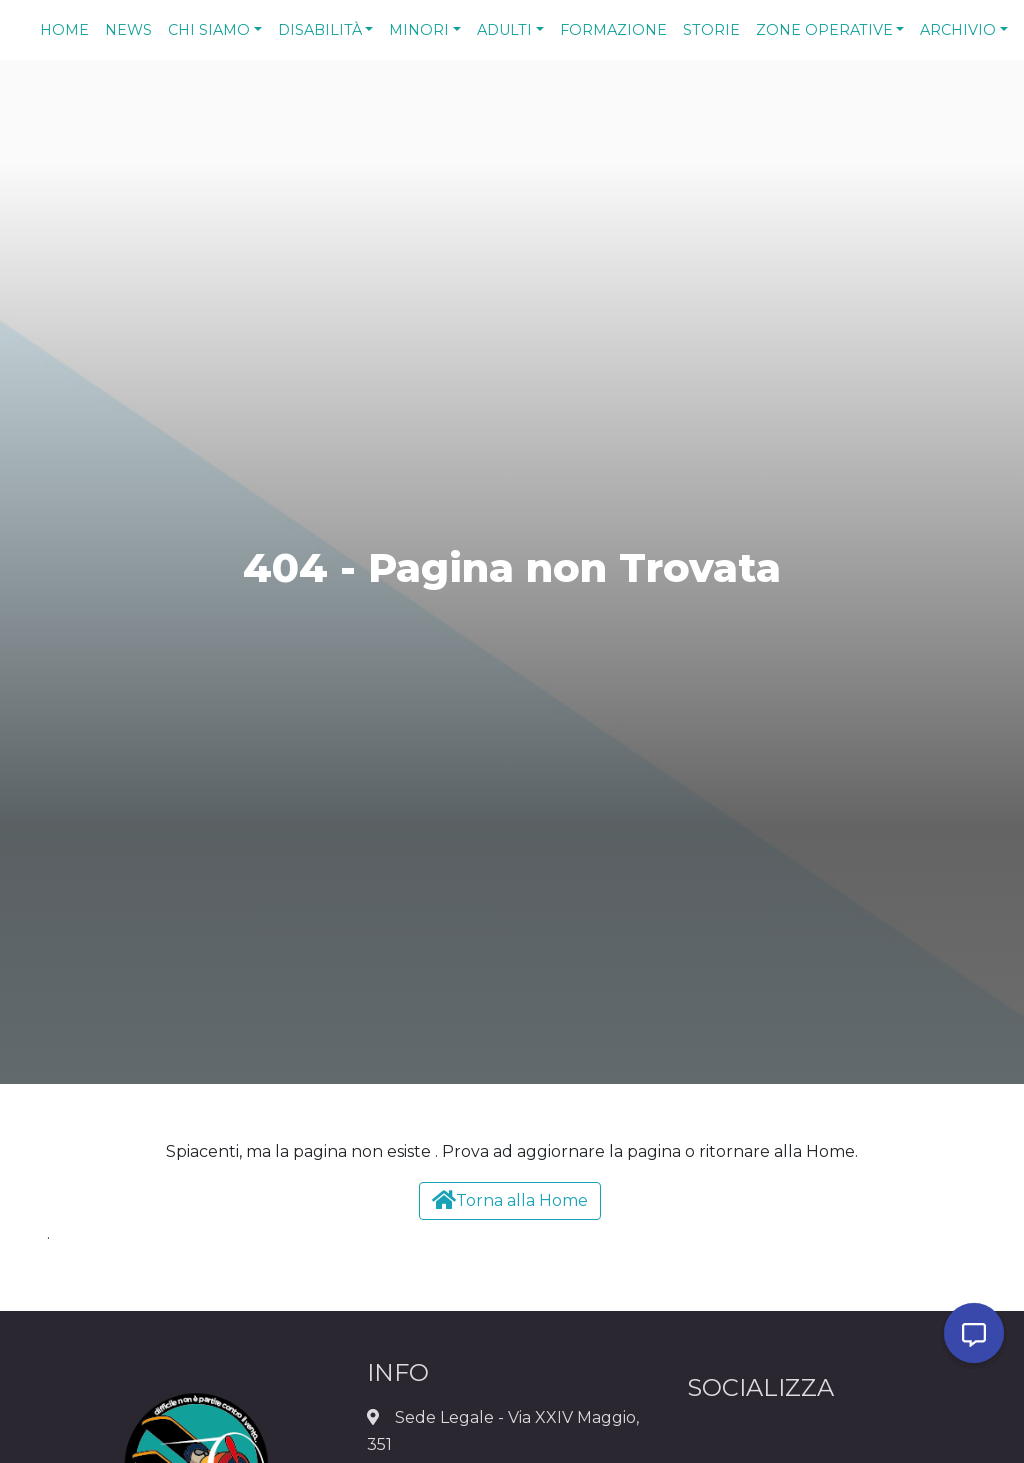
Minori (419, 30)
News (128, 30)
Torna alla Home (510, 1199)
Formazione (613, 30)
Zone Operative (824, 30)
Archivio (958, 30)
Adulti (504, 30)
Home (64, 30)
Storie (711, 30)
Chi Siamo (209, 30)
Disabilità (320, 30)
